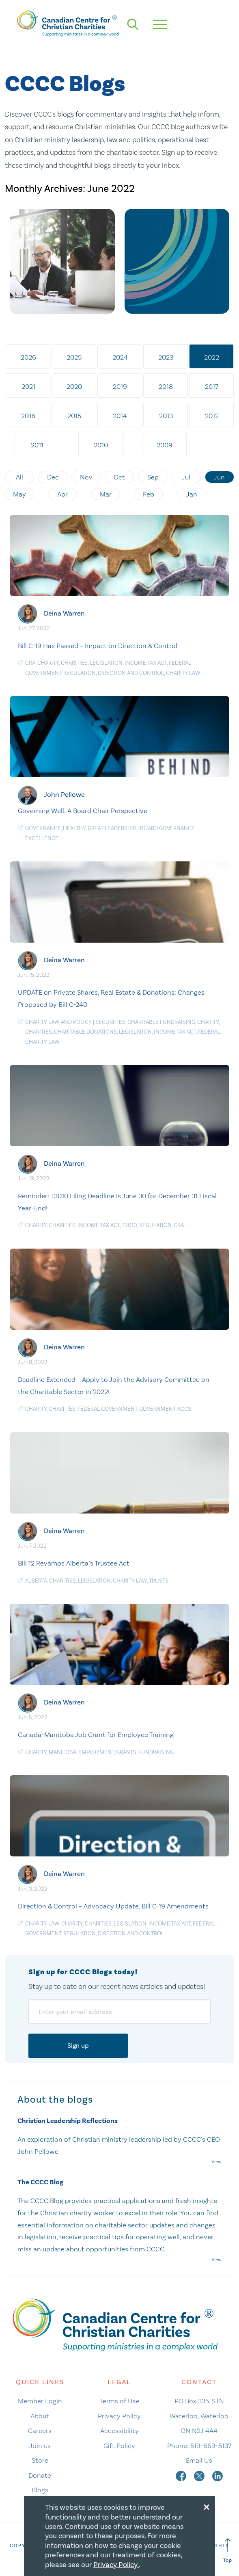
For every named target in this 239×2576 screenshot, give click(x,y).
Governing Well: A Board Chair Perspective (82, 811)
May (19, 494)
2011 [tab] (37, 445)
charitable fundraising (161, 1022)
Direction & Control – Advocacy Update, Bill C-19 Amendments (113, 1906)
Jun (219, 477)
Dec (53, 477)
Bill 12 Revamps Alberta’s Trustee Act (73, 1563)
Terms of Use (119, 2401)
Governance (43, 828)
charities (74, 662)
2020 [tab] (74, 386)
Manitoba (62, 1752)
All (19, 477)
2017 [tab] (211, 386)
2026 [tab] (28, 357)
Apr (62, 494)
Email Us (199, 2460)
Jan (191, 494)
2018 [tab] (166, 386)
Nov (86, 477)
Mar (106, 494)
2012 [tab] (212, 416)
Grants (126, 1752)
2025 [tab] (74, 357)
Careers (40, 2430)
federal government (107, 1408)
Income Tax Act (146, 662)
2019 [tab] (120, 386)
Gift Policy (119, 2446)
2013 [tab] (166, 416)
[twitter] (200, 2475)
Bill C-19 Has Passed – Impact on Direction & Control (97, 646)
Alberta (36, 1580)
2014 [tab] (120, 416)
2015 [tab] (74, 416)
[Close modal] (206, 2505)
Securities (110, 1022)
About (39, 2416)
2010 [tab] (101, 445)
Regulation (79, 673)
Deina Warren (64, 613)
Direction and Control (131, 673)
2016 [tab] (28, 416)
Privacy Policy (119, 2416)
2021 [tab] (28, 386)
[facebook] (182, 2475)
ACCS (184, 1408)
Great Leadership (112, 828)
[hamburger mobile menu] (160, 24)
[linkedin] (217, 2475)
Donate (39, 2475)
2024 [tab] (120, 357)
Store (40, 2460)
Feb (148, 494)
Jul (186, 477)
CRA (30, 662)
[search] (132, 24)
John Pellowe (64, 794)
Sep (153, 477)
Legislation (106, 662)
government (157, 1408)
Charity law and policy (58, 1022)
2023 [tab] (165, 357)
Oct (119, 477)
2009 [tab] (164, 445)
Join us (40, 2446)
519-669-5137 (210, 2446)
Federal (209, 1031)
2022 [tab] (211, 357)
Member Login (40, 2401)
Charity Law (183, 673)
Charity (48, 662)
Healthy (74, 828)
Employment (96, 1752)
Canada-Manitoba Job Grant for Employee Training (96, 1734)
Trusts (158, 1580)
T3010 (129, 1225)
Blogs (40, 2490)
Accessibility (119, 2430)
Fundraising (156, 1752)
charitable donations (85, 1031)
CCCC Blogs (65, 84)
